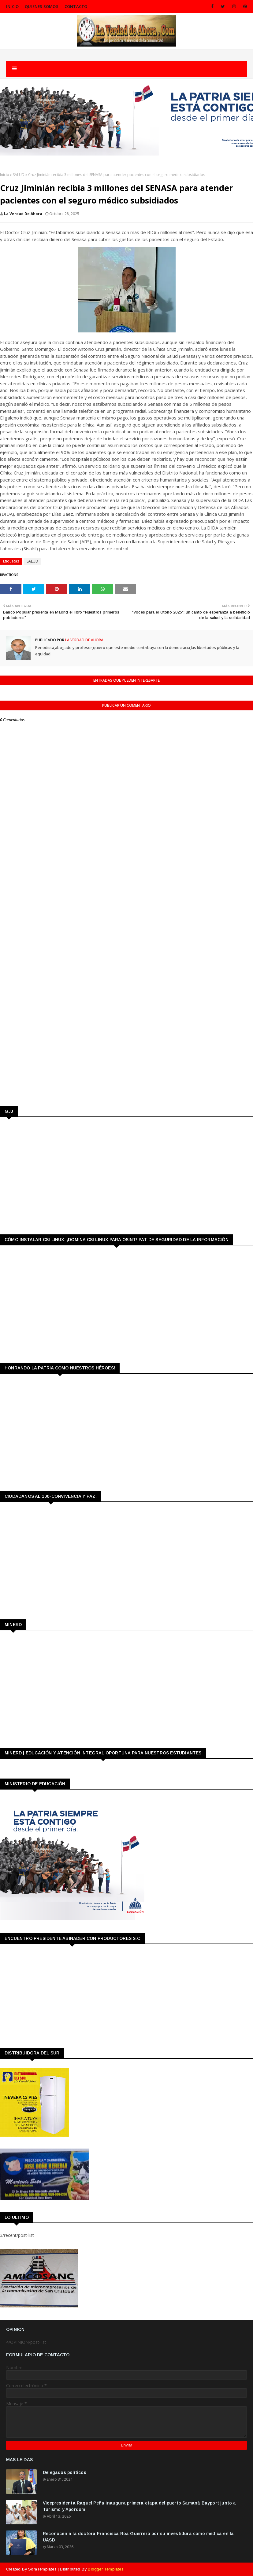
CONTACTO (76, 6)
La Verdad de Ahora (23, 213)
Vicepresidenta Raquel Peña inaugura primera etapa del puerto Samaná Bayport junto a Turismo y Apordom (139, 2506)
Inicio (4, 174)
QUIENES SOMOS (41, 6)
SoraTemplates (42, 2569)
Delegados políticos (64, 2472)
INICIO (12, 6)
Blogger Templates (105, 2569)
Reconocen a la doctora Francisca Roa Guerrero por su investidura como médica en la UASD (138, 2536)
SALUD (18, 174)
